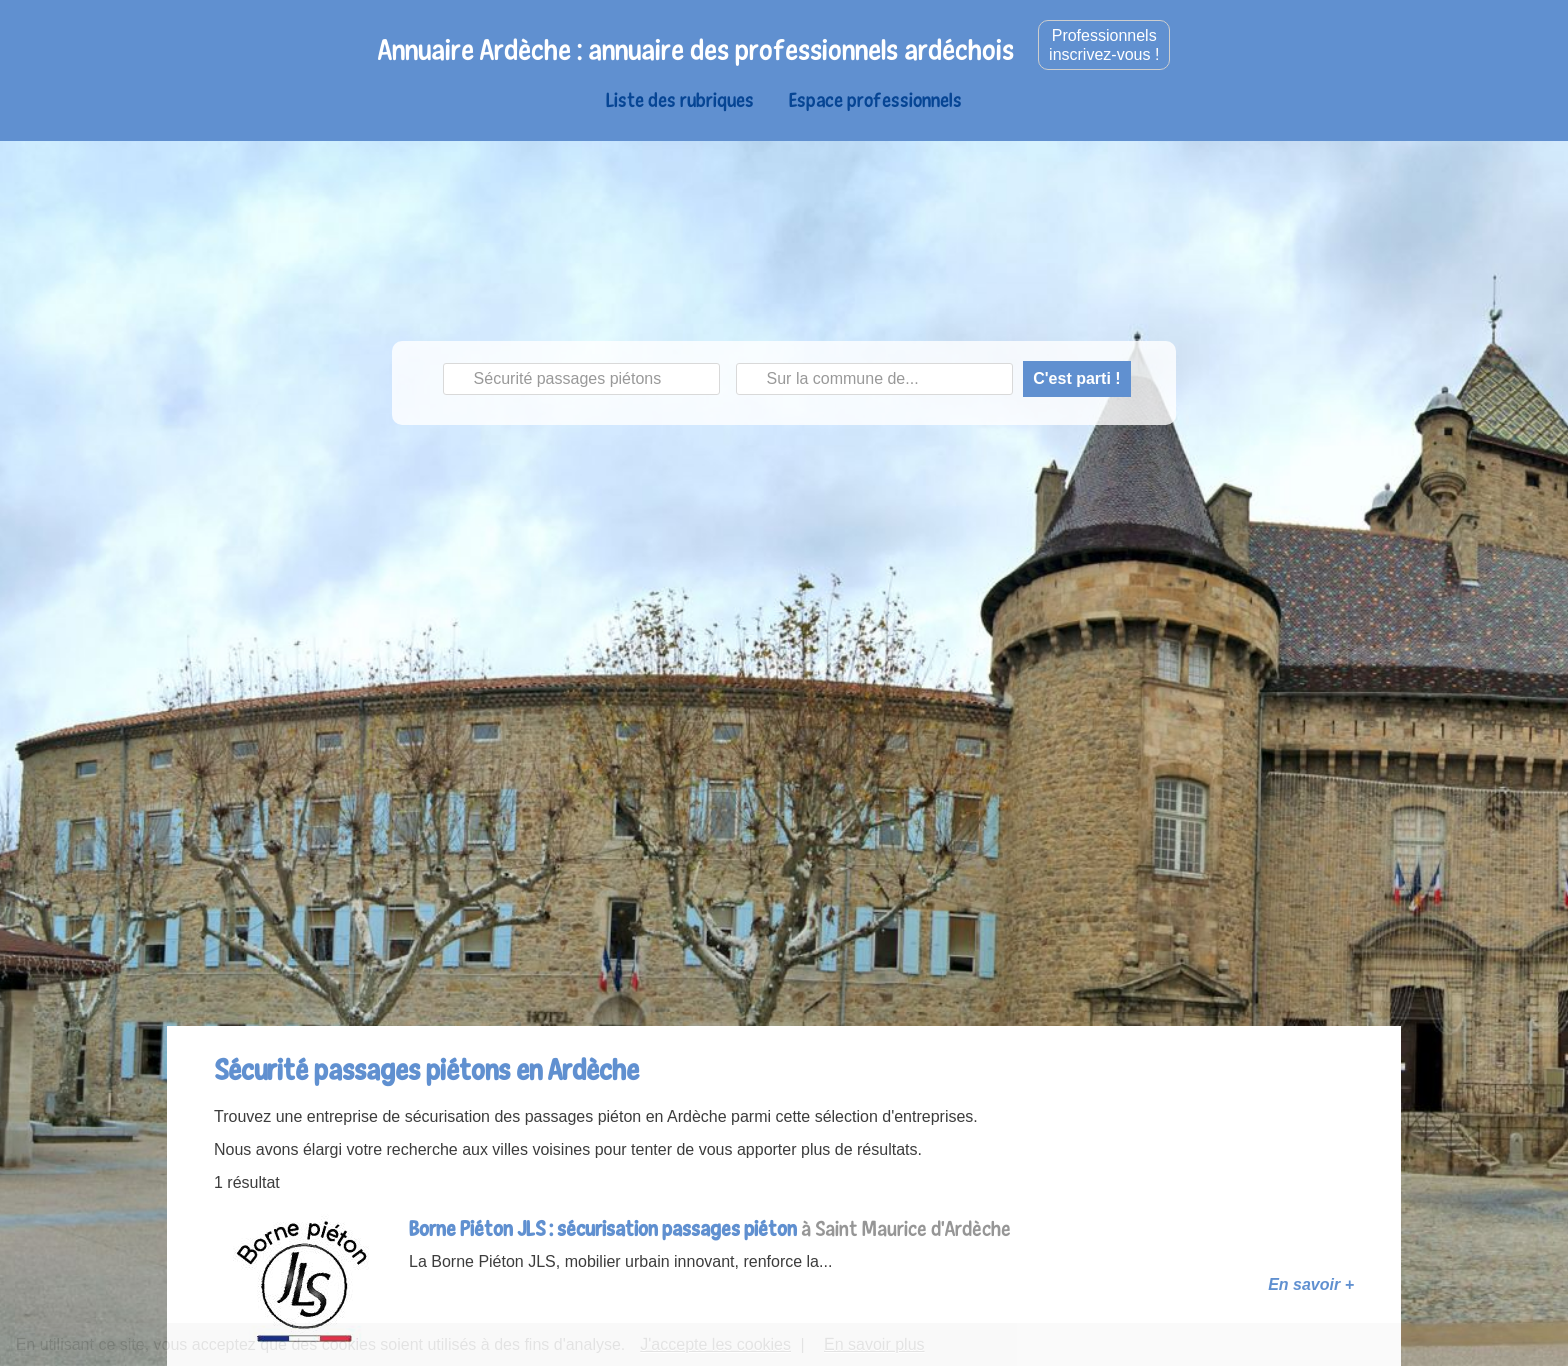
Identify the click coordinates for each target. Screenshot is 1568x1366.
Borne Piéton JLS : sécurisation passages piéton (603, 1228)
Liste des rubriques (680, 99)
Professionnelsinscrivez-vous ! (1104, 45)
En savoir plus (874, 1344)
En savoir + (1311, 1284)
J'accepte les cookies (715, 1344)
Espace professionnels (875, 99)
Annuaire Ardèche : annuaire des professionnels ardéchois (696, 49)
